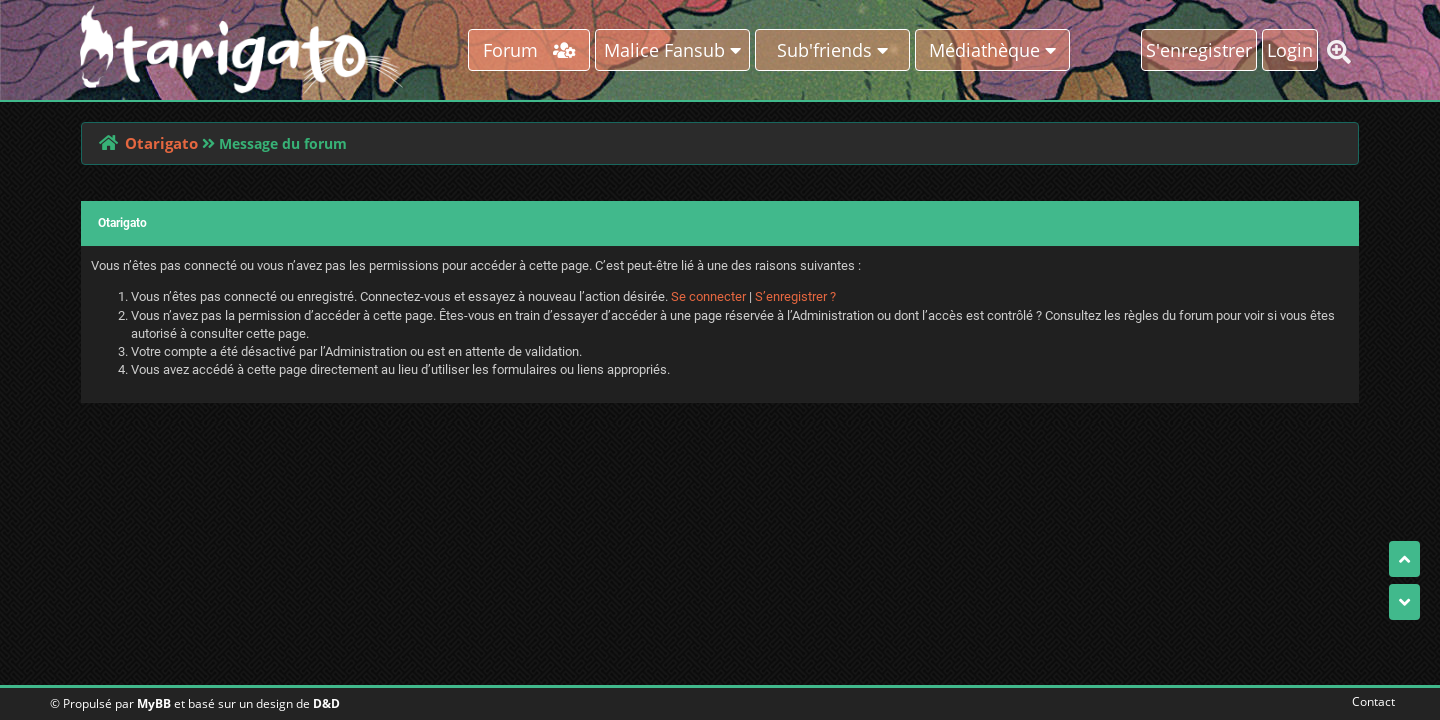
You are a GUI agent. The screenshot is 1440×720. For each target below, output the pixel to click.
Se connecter (708, 296)
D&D (326, 703)
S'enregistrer (1199, 50)
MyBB (154, 703)
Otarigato (161, 143)
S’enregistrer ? (795, 296)
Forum (529, 50)
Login (1290, 50)
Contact (1369, 701)
